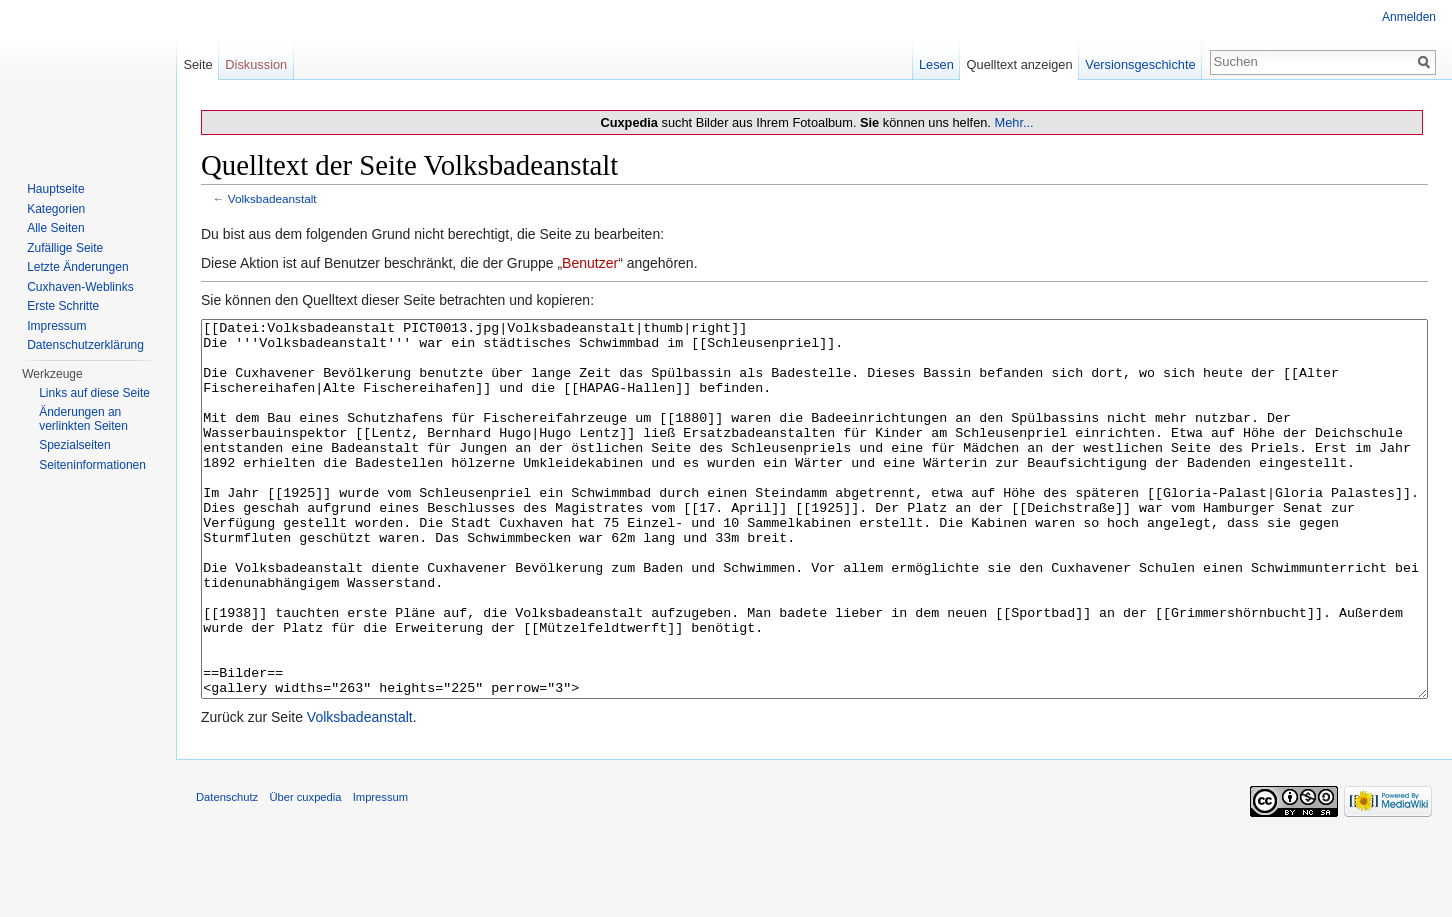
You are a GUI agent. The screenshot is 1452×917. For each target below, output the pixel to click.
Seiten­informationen (92, 465)
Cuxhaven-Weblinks (80, 287)
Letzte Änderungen (77, 267)
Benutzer (590, 263)
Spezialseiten (74, 445)
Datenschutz (227, 872)
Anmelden (1409, 17)
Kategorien (56, 209)
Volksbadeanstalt (272, 198)
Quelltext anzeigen (1020, 64)
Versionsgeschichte (1140, 64)
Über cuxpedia (305, 872)
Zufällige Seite (65, 248)
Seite (197, 64)
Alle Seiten (55, 228)
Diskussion (256, 64)
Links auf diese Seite (94, 393)
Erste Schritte (63, 306)
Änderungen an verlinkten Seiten (83, 419)
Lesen (936, 64)
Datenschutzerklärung (85, 345)
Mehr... (1013, 122)
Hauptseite (55, 189)
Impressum (56, 326)
